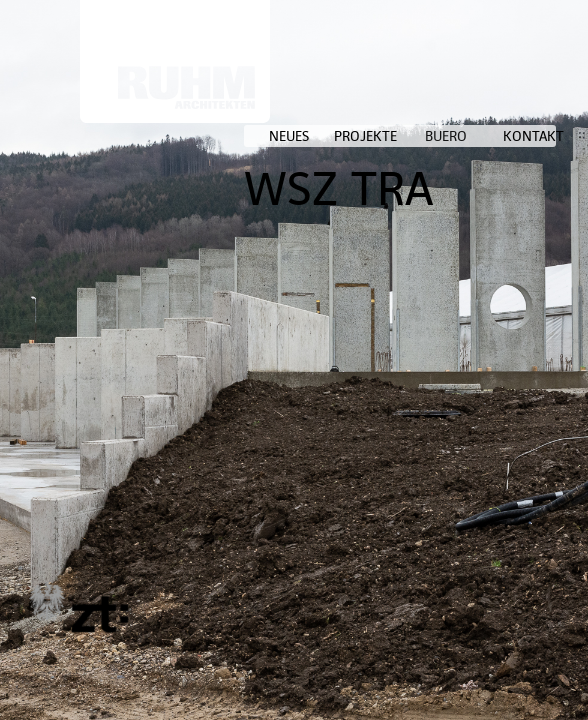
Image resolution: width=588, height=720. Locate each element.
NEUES (289, 136)
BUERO (446, 136)
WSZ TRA (338, 188)
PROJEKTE (365, 136)
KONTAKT (533, 136)
